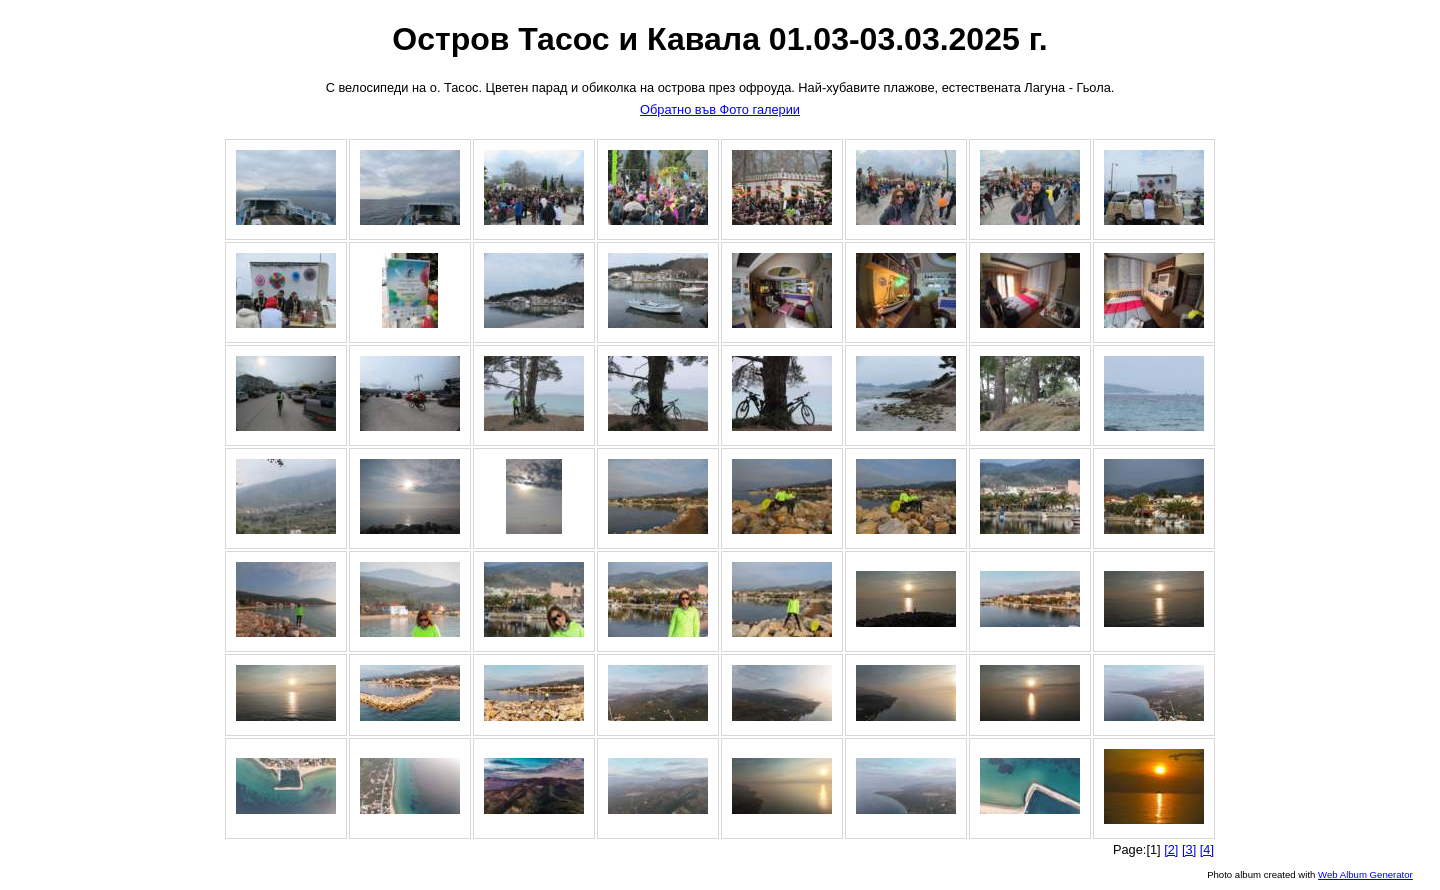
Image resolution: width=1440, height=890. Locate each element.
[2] (1171, 849)
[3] (1189, 849)
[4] (1207, 849)
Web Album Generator (1365, 874)
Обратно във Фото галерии (720, 109)
